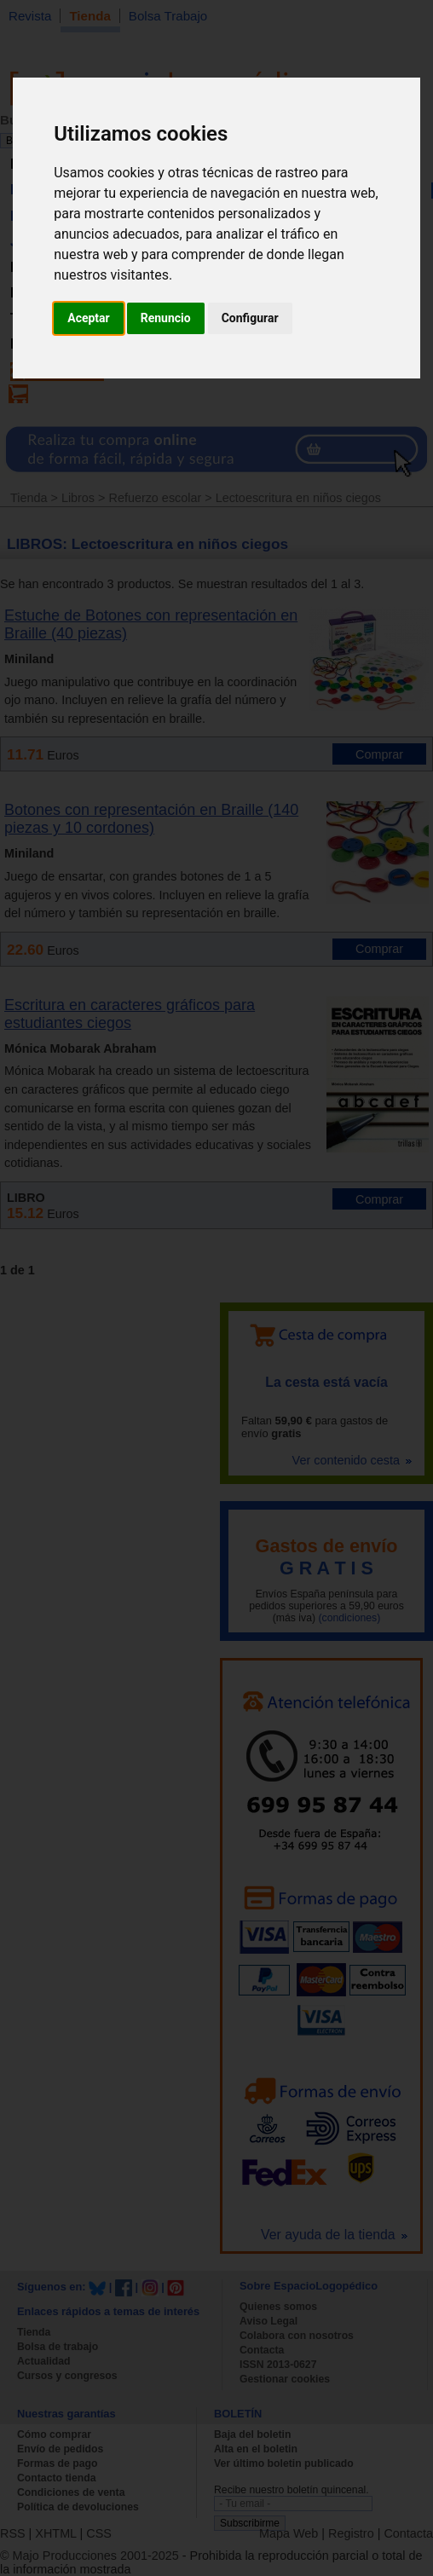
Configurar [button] (250, 318)
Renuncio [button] (166, 318)
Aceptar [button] (88, 318)
